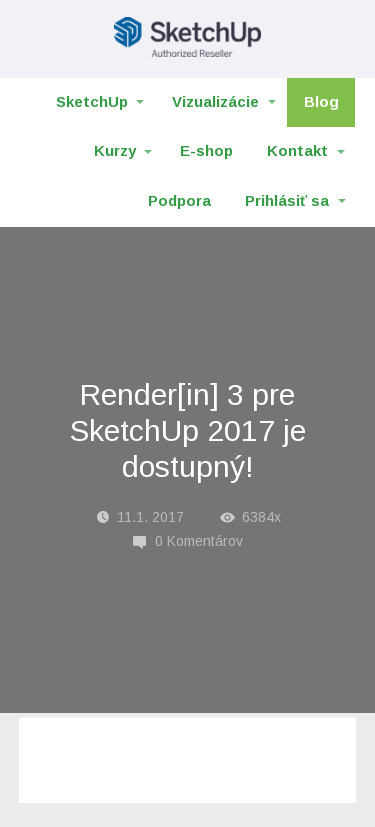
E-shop (206, 150)
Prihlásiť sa (287, 200)
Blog (321, 101)
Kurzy (115, 150)
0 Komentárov (188, 541)
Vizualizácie (215, 101)
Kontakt (297, 150)
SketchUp (92, 101)
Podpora (179, 200)
